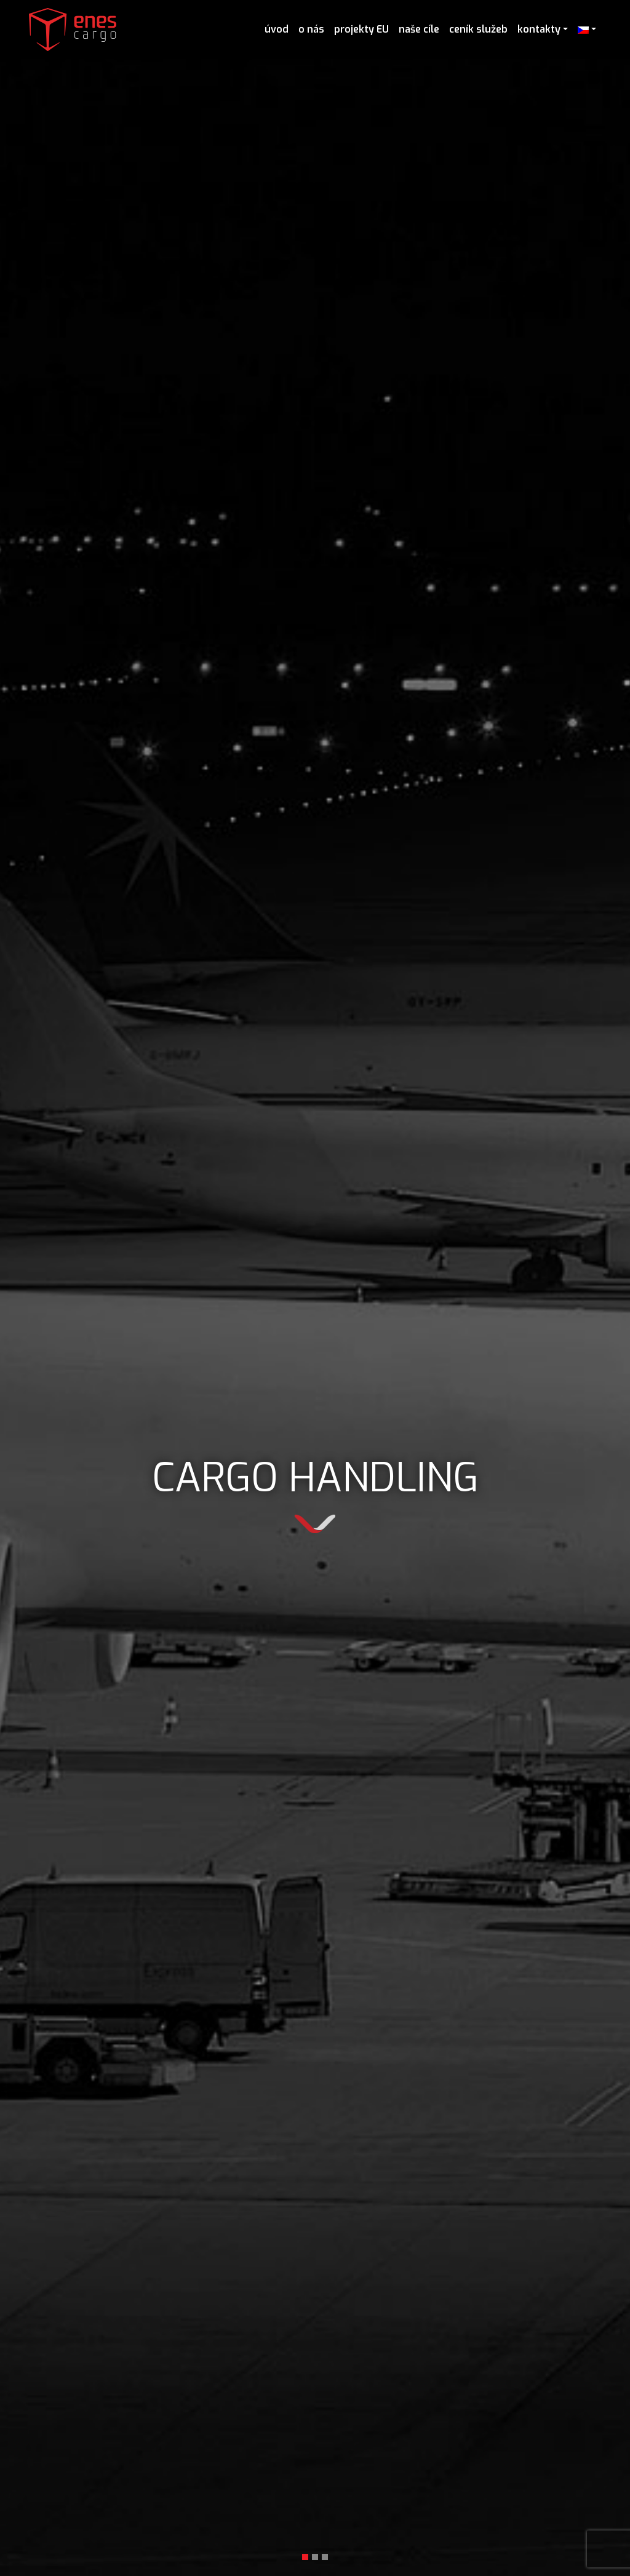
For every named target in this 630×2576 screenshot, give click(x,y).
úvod (277, 29)
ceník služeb (478, 29)
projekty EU (361, 29)
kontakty (538, 29)
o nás (311, 29)
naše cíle (419, 29)
